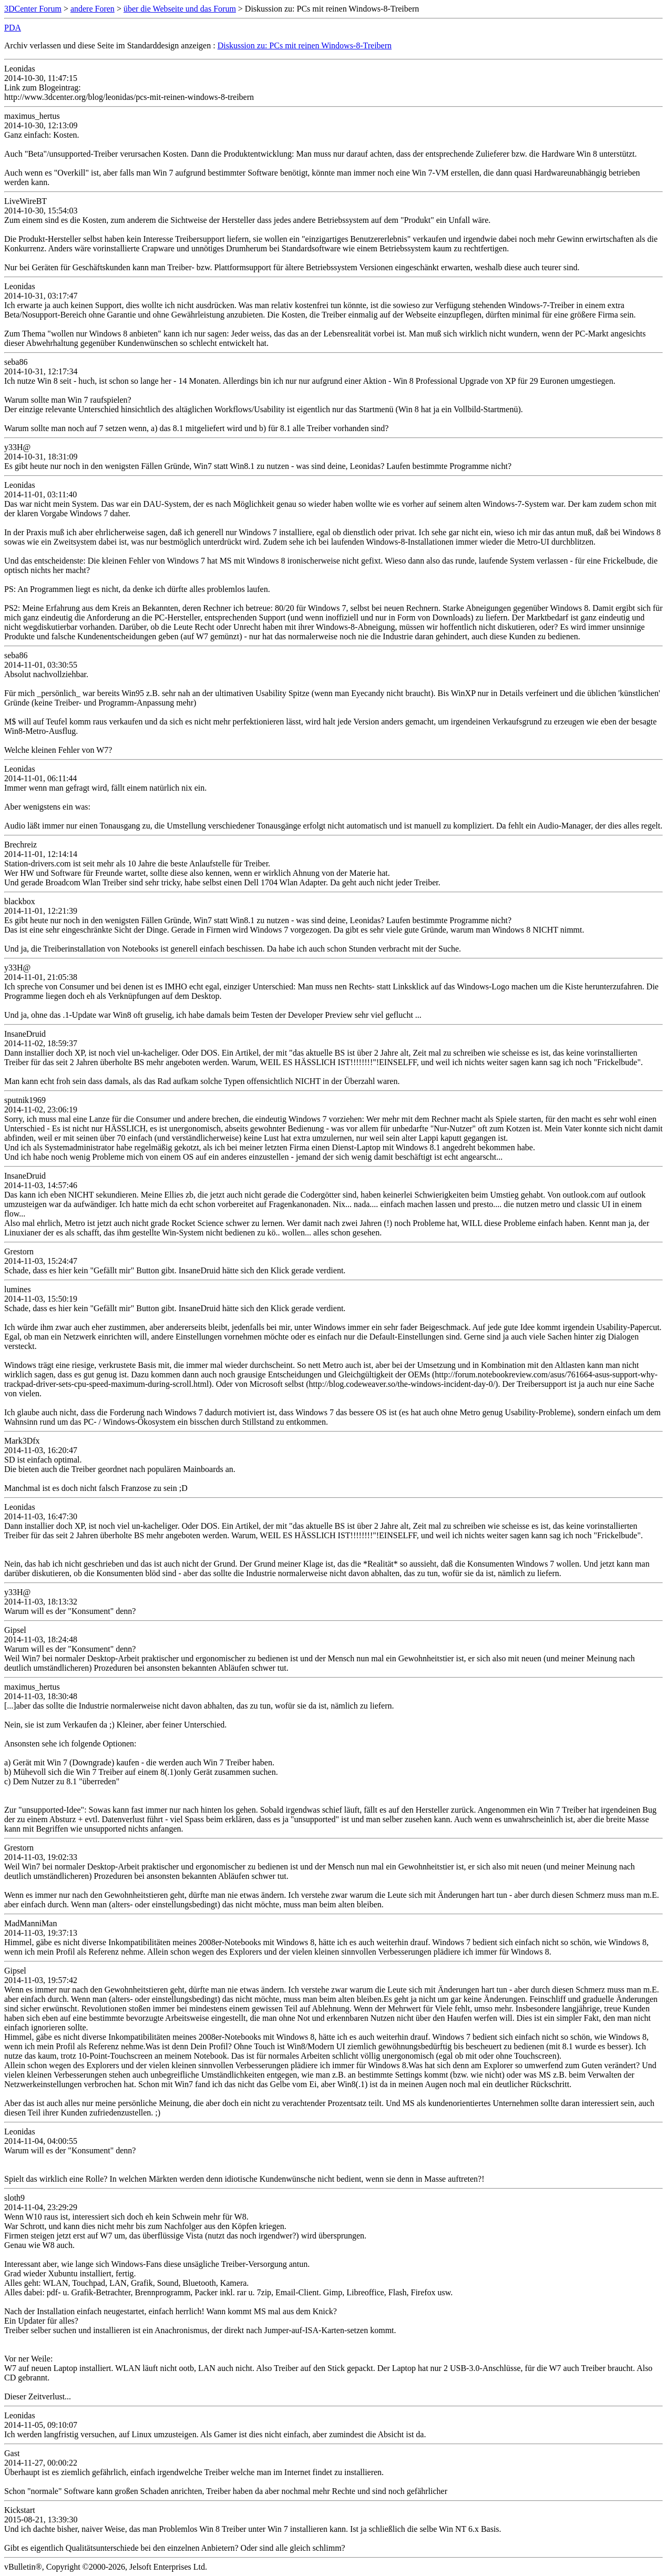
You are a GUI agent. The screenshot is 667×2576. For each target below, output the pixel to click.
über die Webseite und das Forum (180, 8)
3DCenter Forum (32, 8)
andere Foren (92, 8)
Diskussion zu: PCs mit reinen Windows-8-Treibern (305, 45)
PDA (12, 27)
